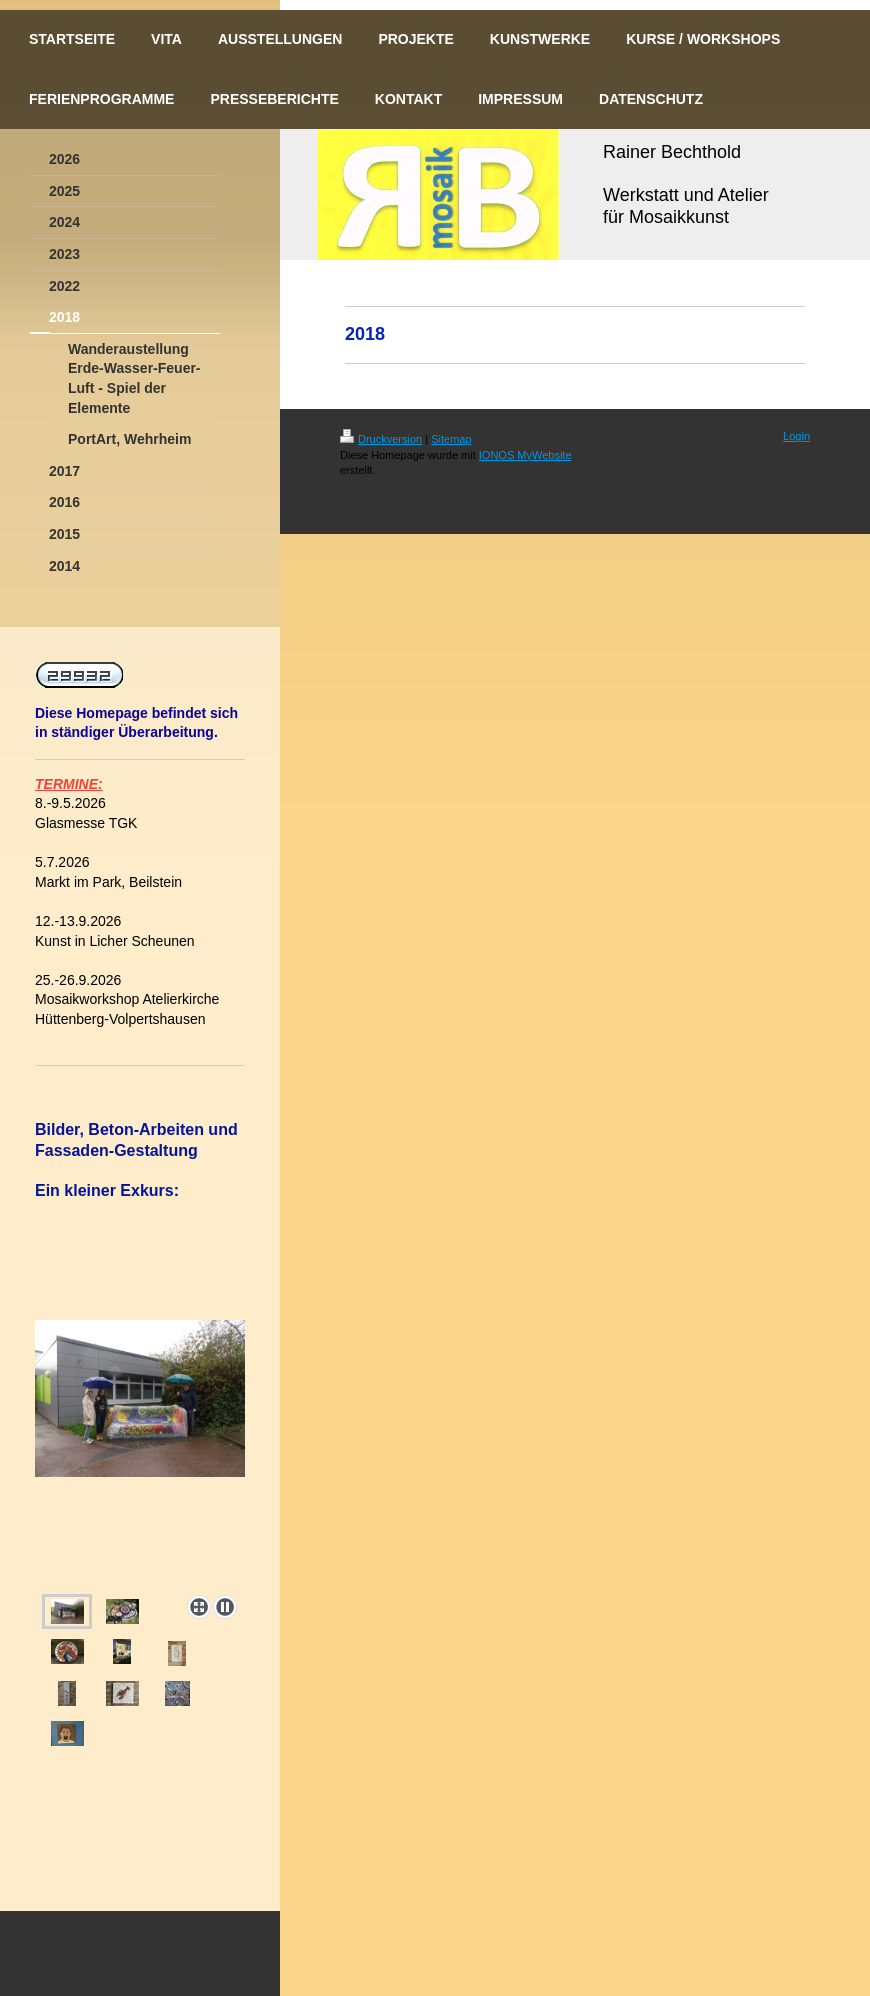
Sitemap (451, 439)
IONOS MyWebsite (525, 455)
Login (796, 436)
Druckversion (381, 439)
